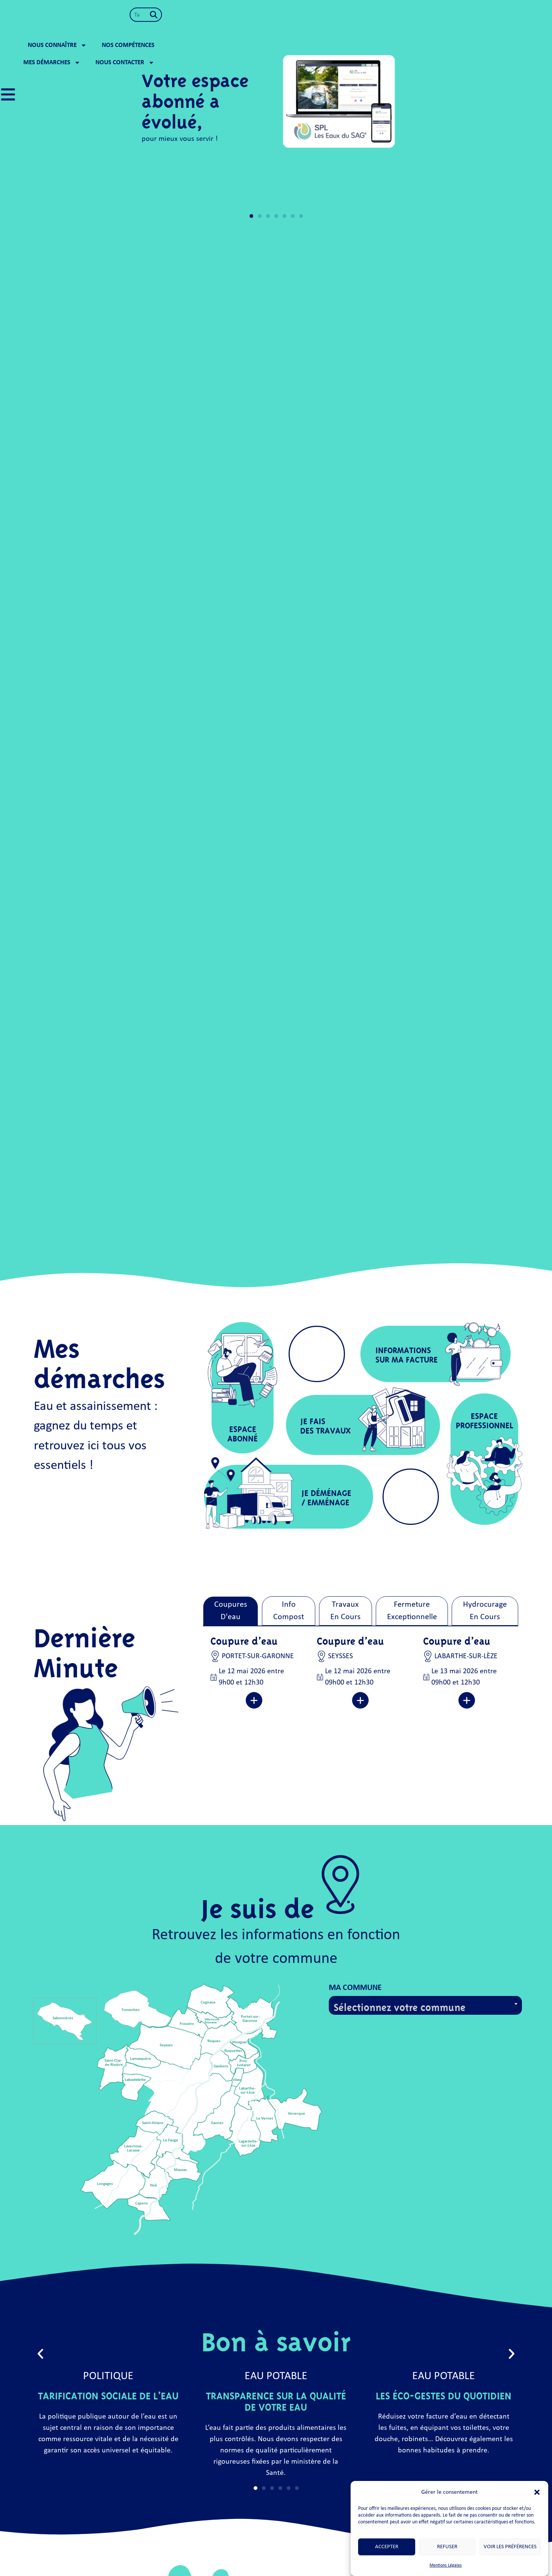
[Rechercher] (210, 14)
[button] (537, 2488)
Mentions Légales (446, 2565)
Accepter (386, 2547)
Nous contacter (490, 16)
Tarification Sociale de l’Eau (108, 2394)
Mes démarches (417, 16)
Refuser (447, 2547)
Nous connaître (276, 16)
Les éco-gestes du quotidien (443, 2394)
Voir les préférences (510, 2547)
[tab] (231, 1610)
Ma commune (355, 1988)
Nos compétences (347, 16)
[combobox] (156, 14)
